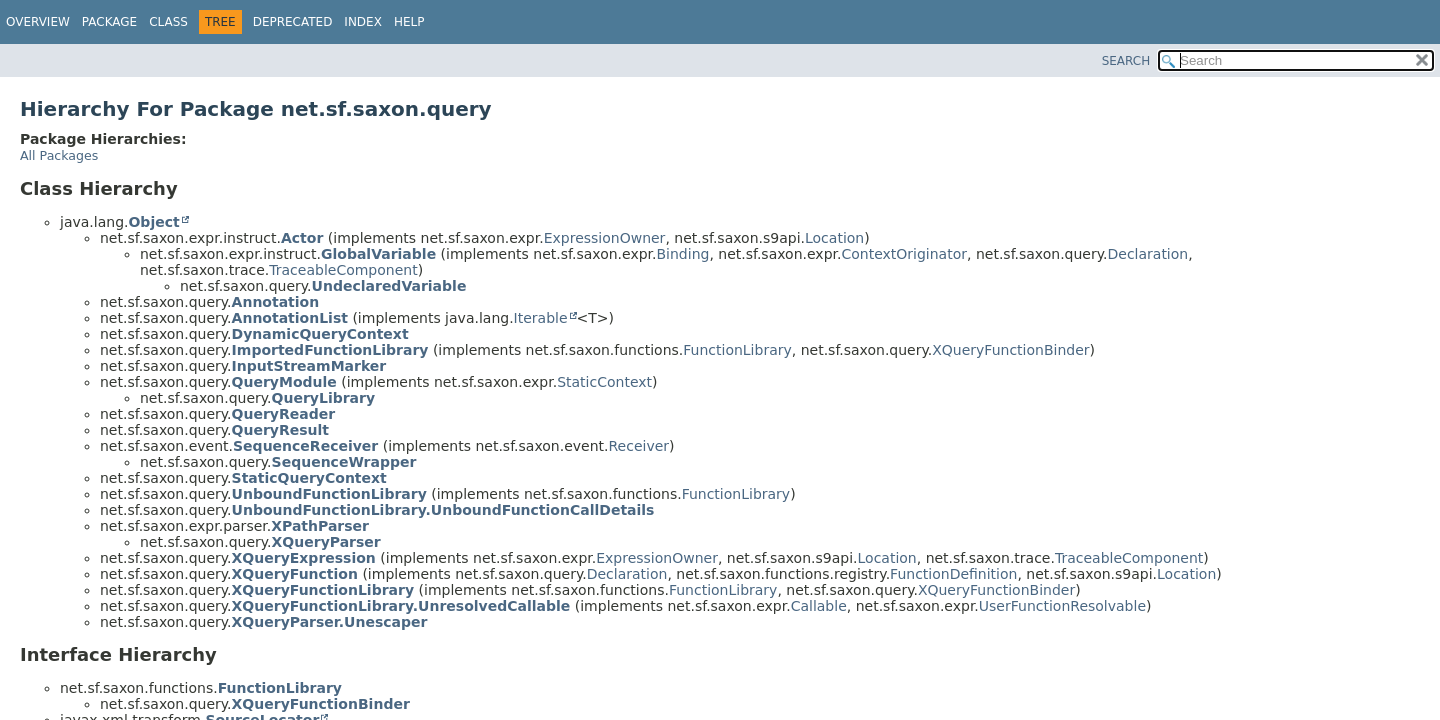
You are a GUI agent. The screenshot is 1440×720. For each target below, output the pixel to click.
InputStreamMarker (309, 366)
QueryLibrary (324, 398)
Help (409, 22)
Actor (302, 238)
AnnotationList (290, 318)
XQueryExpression (304, 558)
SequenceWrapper (344, 462)
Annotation (276, 302)
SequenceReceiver (305, 446)
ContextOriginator (904, 254)
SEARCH (1126, 61)
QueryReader (284, 414)
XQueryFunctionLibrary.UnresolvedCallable (401, 606)
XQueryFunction (295, 574)
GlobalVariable (378, 254)
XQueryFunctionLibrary (323, 590)
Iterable (541, 318)
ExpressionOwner (605, 238)
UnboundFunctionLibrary (329, 494)
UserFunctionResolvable (1062, 606)
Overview (38, 22)
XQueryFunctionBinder (1010, 350)
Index (363, 22)
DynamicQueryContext (320, 334)
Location (834, 238)
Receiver (638, 446)
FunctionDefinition (953, 574)
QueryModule (284, 382)
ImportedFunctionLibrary (330, 350)
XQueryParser (326, 542)
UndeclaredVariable (389, 286)
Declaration (1147, 254)
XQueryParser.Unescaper (330, 622)
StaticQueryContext (309, 478)
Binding (682, 254)
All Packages (59, 155)
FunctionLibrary (737, 350)
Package (109, 22)
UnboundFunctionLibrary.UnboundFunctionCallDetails (443, 510)
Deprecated (293, 22)
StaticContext (604, 382)
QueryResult (280, 430)
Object (153, 222)
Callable (819, 606)
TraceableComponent (343, 270)
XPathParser (320, 526)
